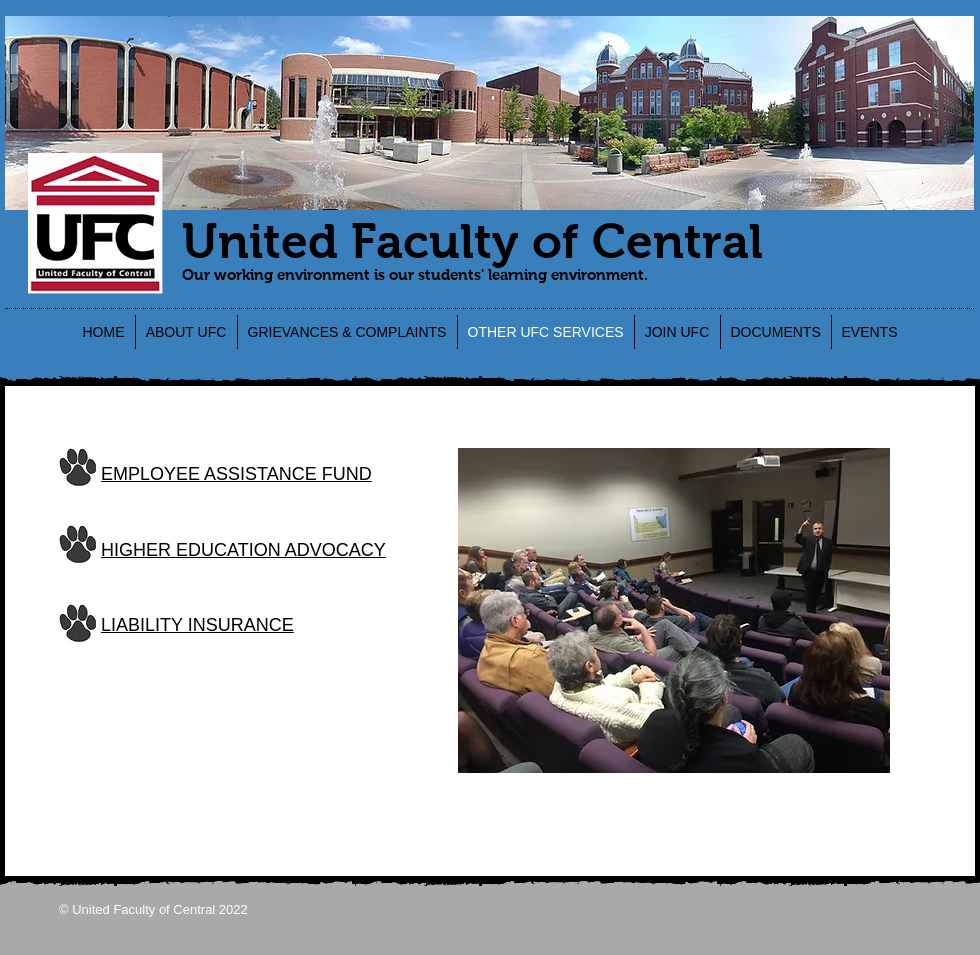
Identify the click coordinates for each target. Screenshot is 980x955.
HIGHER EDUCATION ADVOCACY (243, 550)
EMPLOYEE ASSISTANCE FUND (236, 474)
